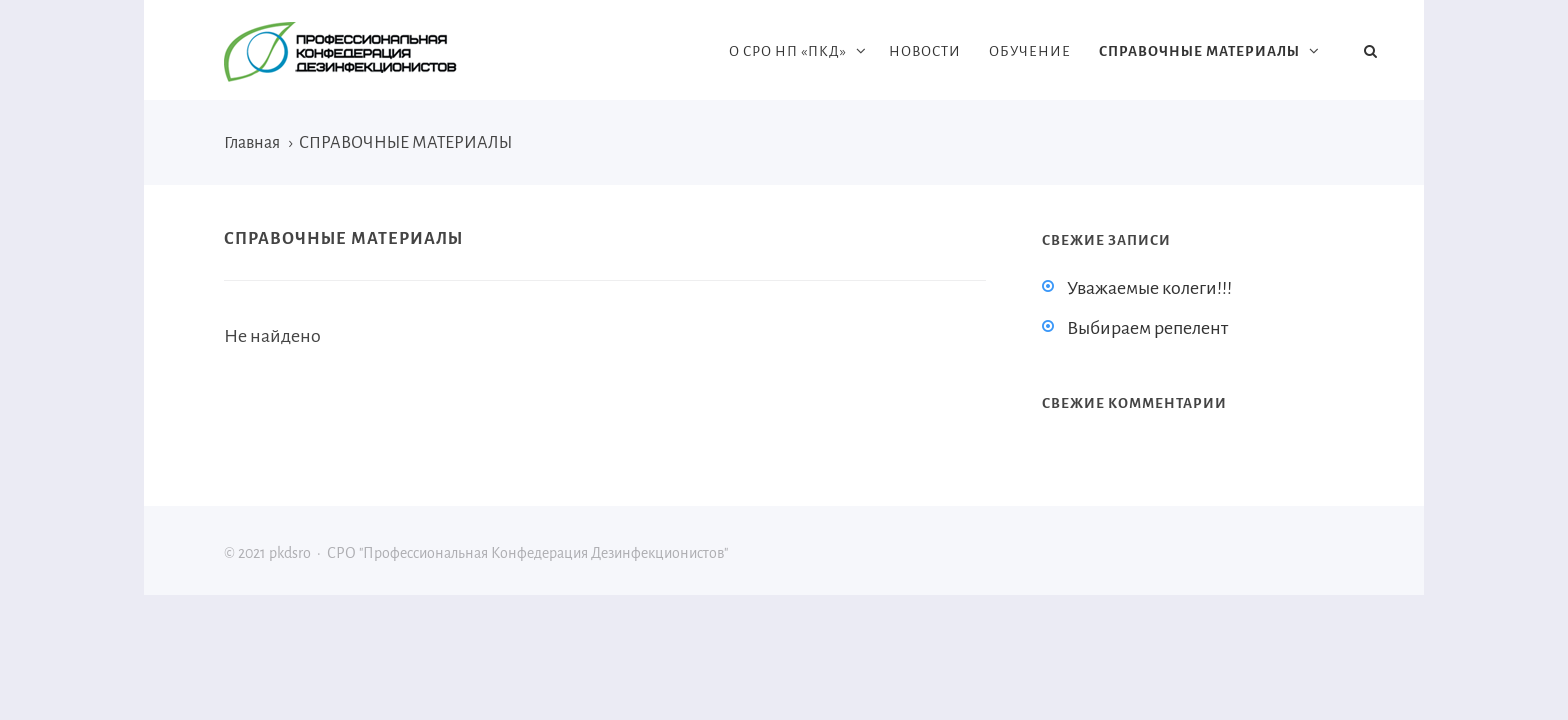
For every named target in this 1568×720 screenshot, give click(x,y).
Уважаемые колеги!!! (1149, 288)
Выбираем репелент (1147, 328)
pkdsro (374, 52)
